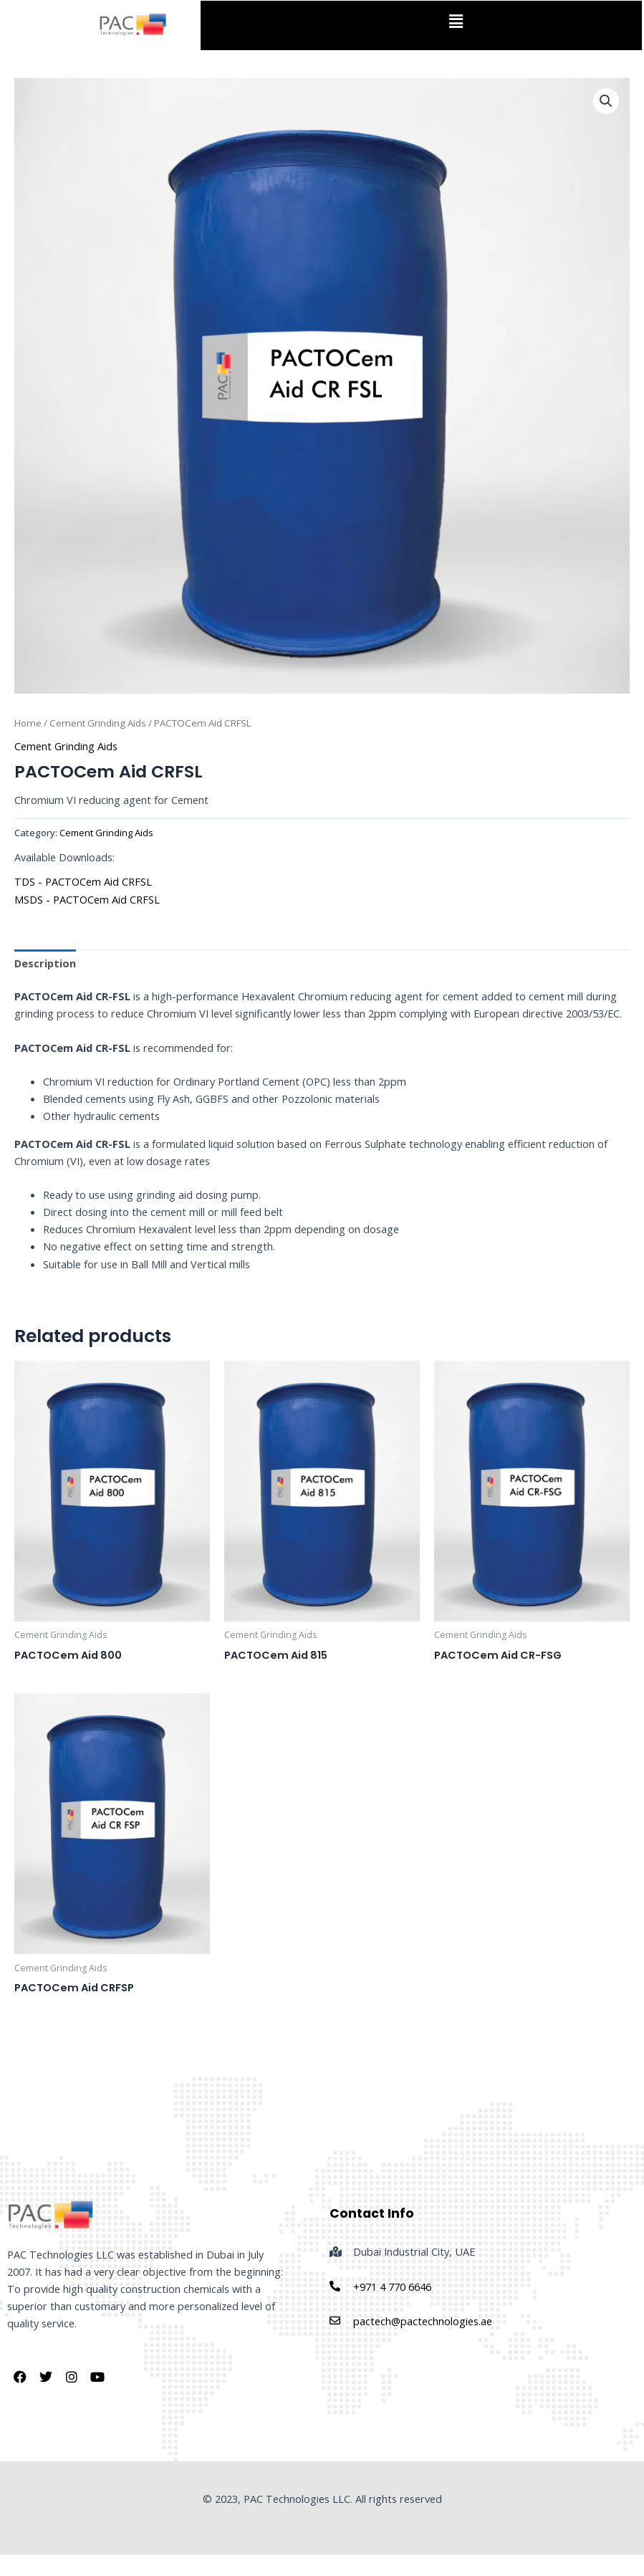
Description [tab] (45, 963)
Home (28, 723)
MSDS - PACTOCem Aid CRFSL (87, 899)
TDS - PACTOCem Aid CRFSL (83, 881)
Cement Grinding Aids (97, 723)
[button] (456, 20)
